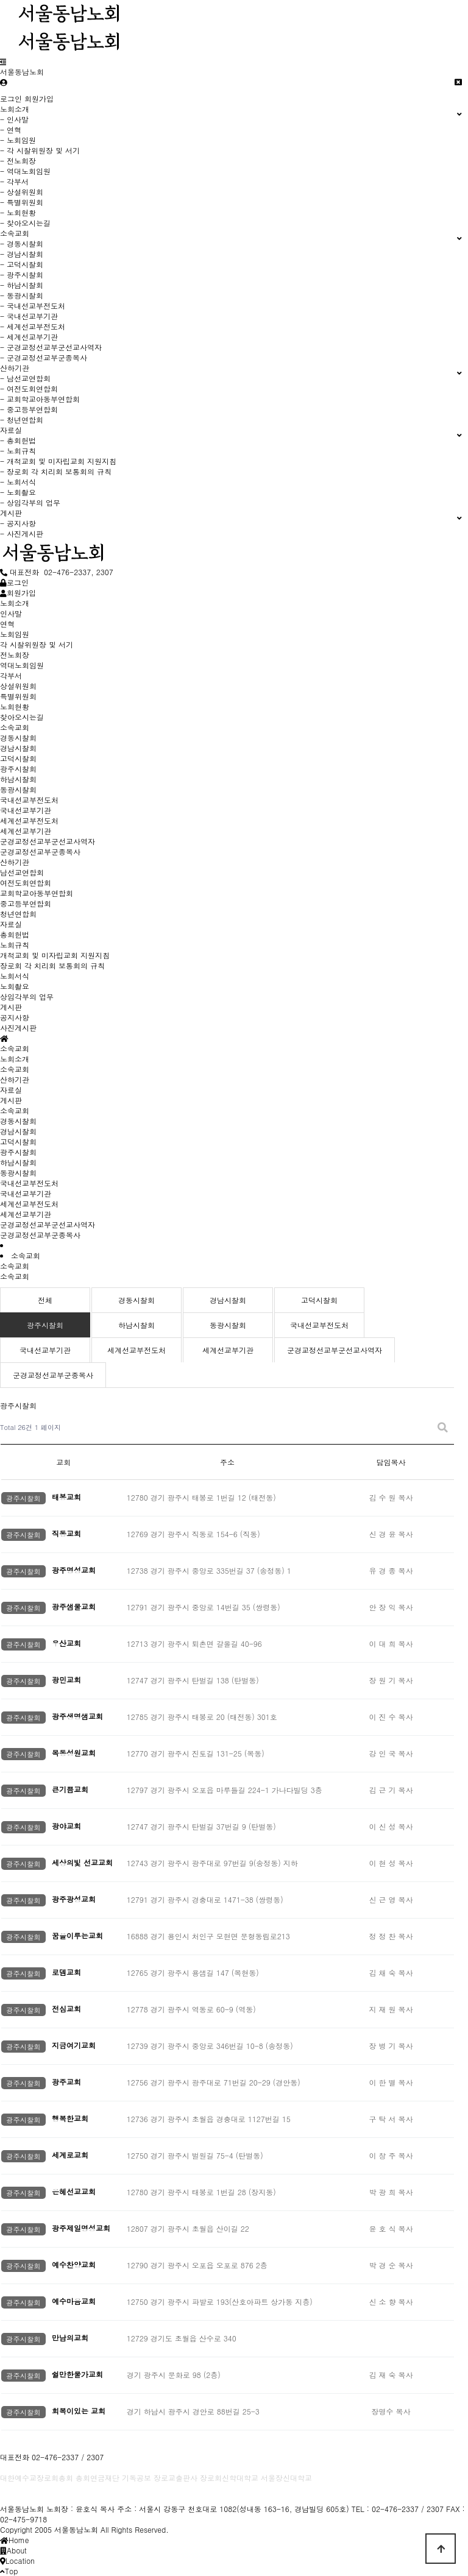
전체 (45, 1300)
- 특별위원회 (21, 202)
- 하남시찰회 (21, 285)
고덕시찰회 (18, 1141)
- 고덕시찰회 (21, 264)
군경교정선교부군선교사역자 (47, 1224)
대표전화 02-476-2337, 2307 (56, 572)
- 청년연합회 (21, 419)
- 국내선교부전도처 (32, 305)
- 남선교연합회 (25, 378)
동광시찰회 (18, 1172)
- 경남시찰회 (21, 254)
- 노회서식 (18, 481)
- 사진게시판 (21, 533)
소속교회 (14, 1069)
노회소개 (14, 1058)
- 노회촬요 (18, 492)
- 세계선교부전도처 (32, 326)
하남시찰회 (18, 1162)
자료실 (11, 1090)
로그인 (11, 98)
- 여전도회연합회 (29, 388)
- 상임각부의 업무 (30, 502)
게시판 (11, 1100)
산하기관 (14, 1079)
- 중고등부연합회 (29, 409)
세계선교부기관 (25, 1214)
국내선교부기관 (25, 1193)
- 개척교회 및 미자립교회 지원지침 (58, 461)
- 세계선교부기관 (29, 336)
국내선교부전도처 (29, 1183)
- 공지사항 (18, 523)
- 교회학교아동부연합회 (40, 399)
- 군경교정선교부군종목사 (43, 357)
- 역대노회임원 (25, 171)
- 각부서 (14, 181)
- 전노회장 (18, 160)
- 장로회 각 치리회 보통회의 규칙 (56, 471)
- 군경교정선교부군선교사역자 (51, 347)
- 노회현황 (18, 212)
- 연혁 (10, 129)
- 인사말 (14, 119)
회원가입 (39, 98)
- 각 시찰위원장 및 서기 (40, 150)
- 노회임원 (18, 140)
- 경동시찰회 (21, 243)
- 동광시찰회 (21, 295)
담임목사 (391, 1462)
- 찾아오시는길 (25, 223)
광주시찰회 (18, 1152)
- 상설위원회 (21, 191)
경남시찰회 (18, 1131)
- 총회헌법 (18, 440)
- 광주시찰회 (21, 274)
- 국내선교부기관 (29, 316)
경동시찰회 (18, 1121)
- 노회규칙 (18, 450)
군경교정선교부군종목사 (40, 1235)
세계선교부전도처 (29, 1203)
